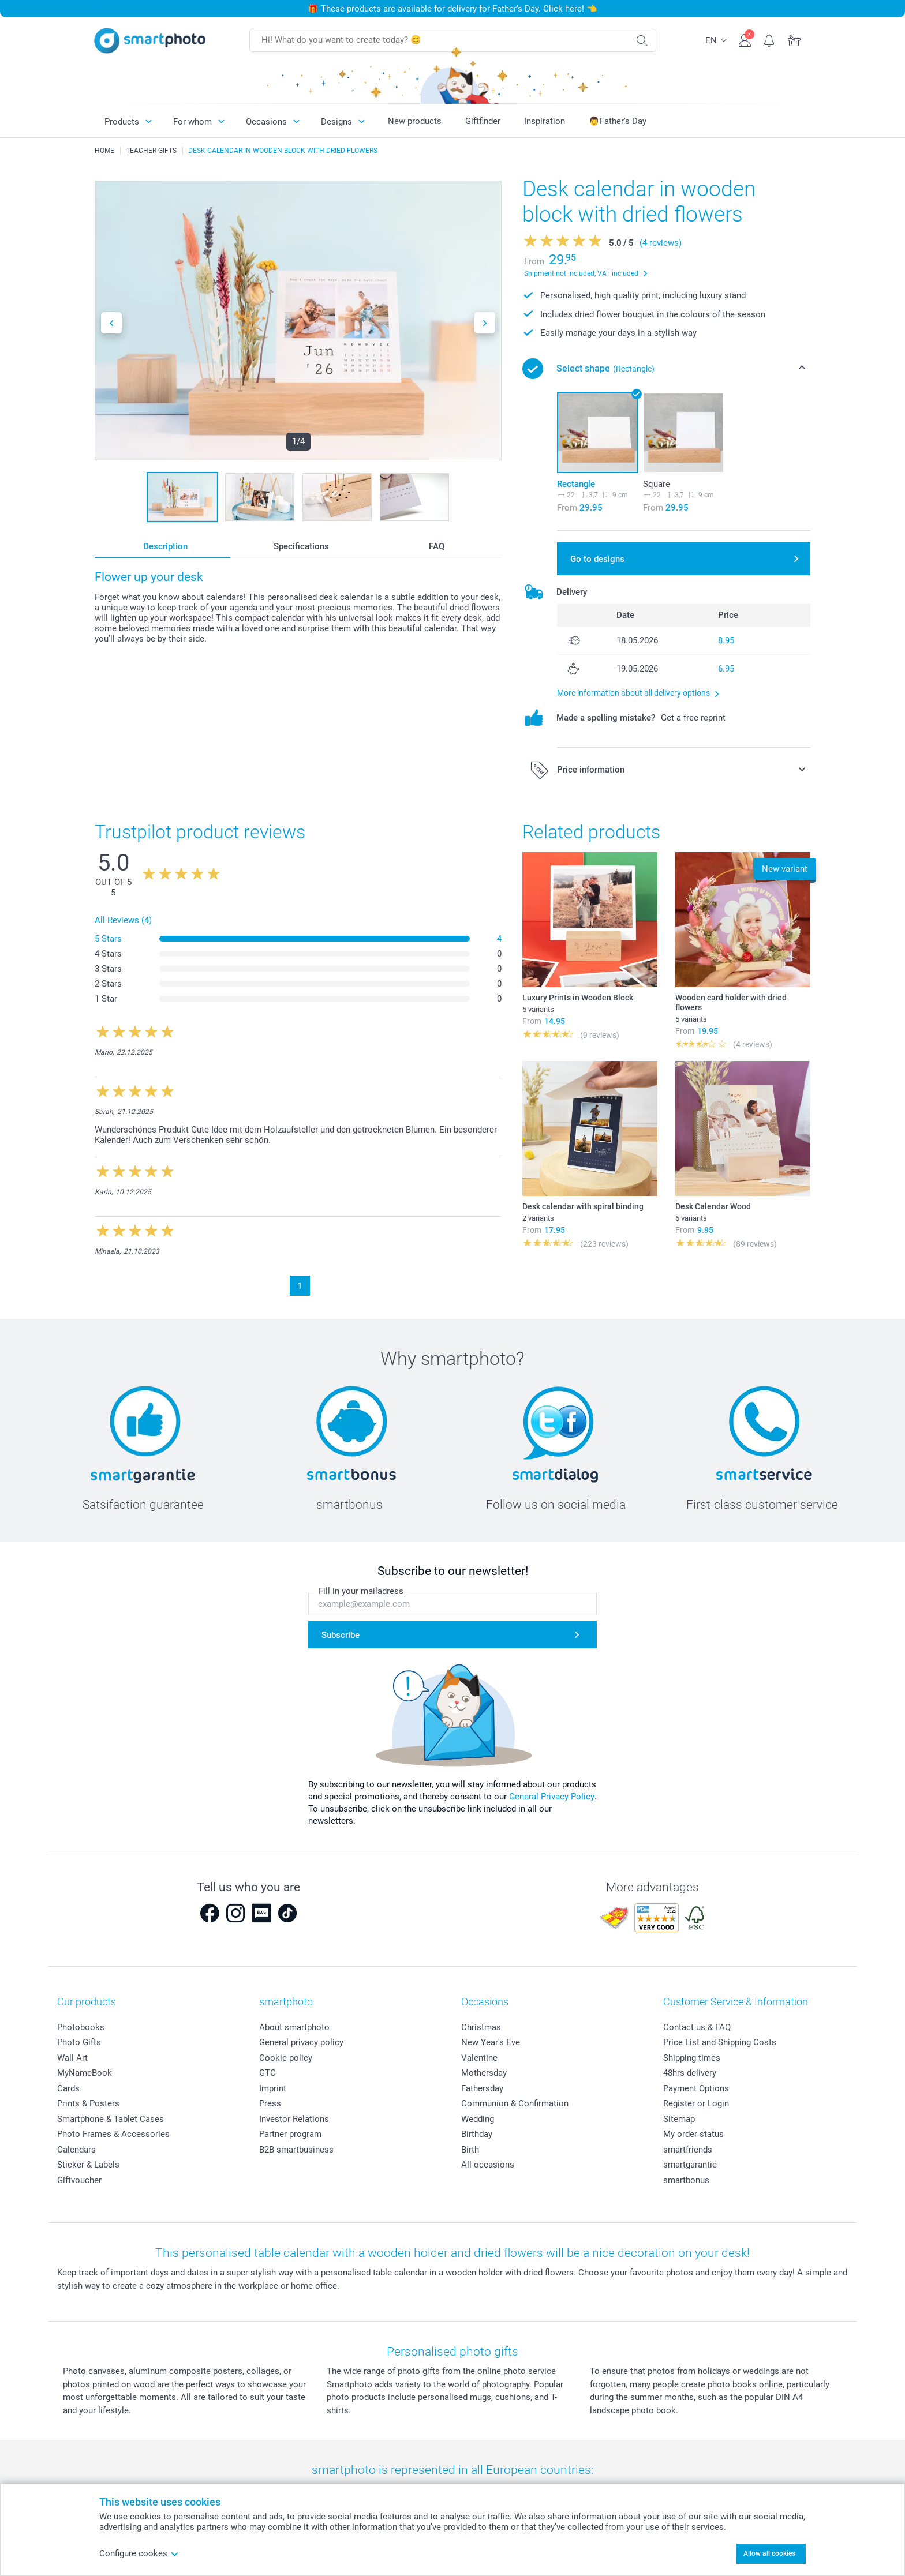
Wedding (477, 2119)
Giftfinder (482, 121)
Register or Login (696, 2103)
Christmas (481, 2027)
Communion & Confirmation (515, 2103)
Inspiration (544, 121)
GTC (267, 2073)
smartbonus (686, 2180)
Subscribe (340, 1635)
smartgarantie (690, 2164)
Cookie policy (285, 2058)
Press (270, 2103)
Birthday (476, 2134)
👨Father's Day (617, 121)
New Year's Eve (490, 2042)
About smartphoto (294, 2027)
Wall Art (72, 2058)
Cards (68, 2088)
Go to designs (597, 559)
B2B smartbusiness (296, 2149)
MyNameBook (84, 2073)
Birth (470, 2149)
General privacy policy (301, 2042)
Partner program (290, 2134)
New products (415, 121)
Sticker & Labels (88, 2164)
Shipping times (691, 2058)
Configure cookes (139, 2553)
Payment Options (696, 2088)
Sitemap (679, 2119)
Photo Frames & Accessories (113, 2134)
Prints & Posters (88, 2103)
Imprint (272, 2088)
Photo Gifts (79, 2042)
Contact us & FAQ (697, 2027)
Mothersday (484, 2073)
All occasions (487, 2164)
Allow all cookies (769, 2553)
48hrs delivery (689, 2073)
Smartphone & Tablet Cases (110, 2119)
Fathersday (482, 2088)
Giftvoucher (79, 2180)
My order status (693, 2134)
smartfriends (687, 2149)
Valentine (479, 2058)
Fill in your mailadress (361, 1592)
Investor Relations (294, 2119)
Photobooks (80, 2027)
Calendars (76, 2149)
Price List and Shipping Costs (719, 2042)
